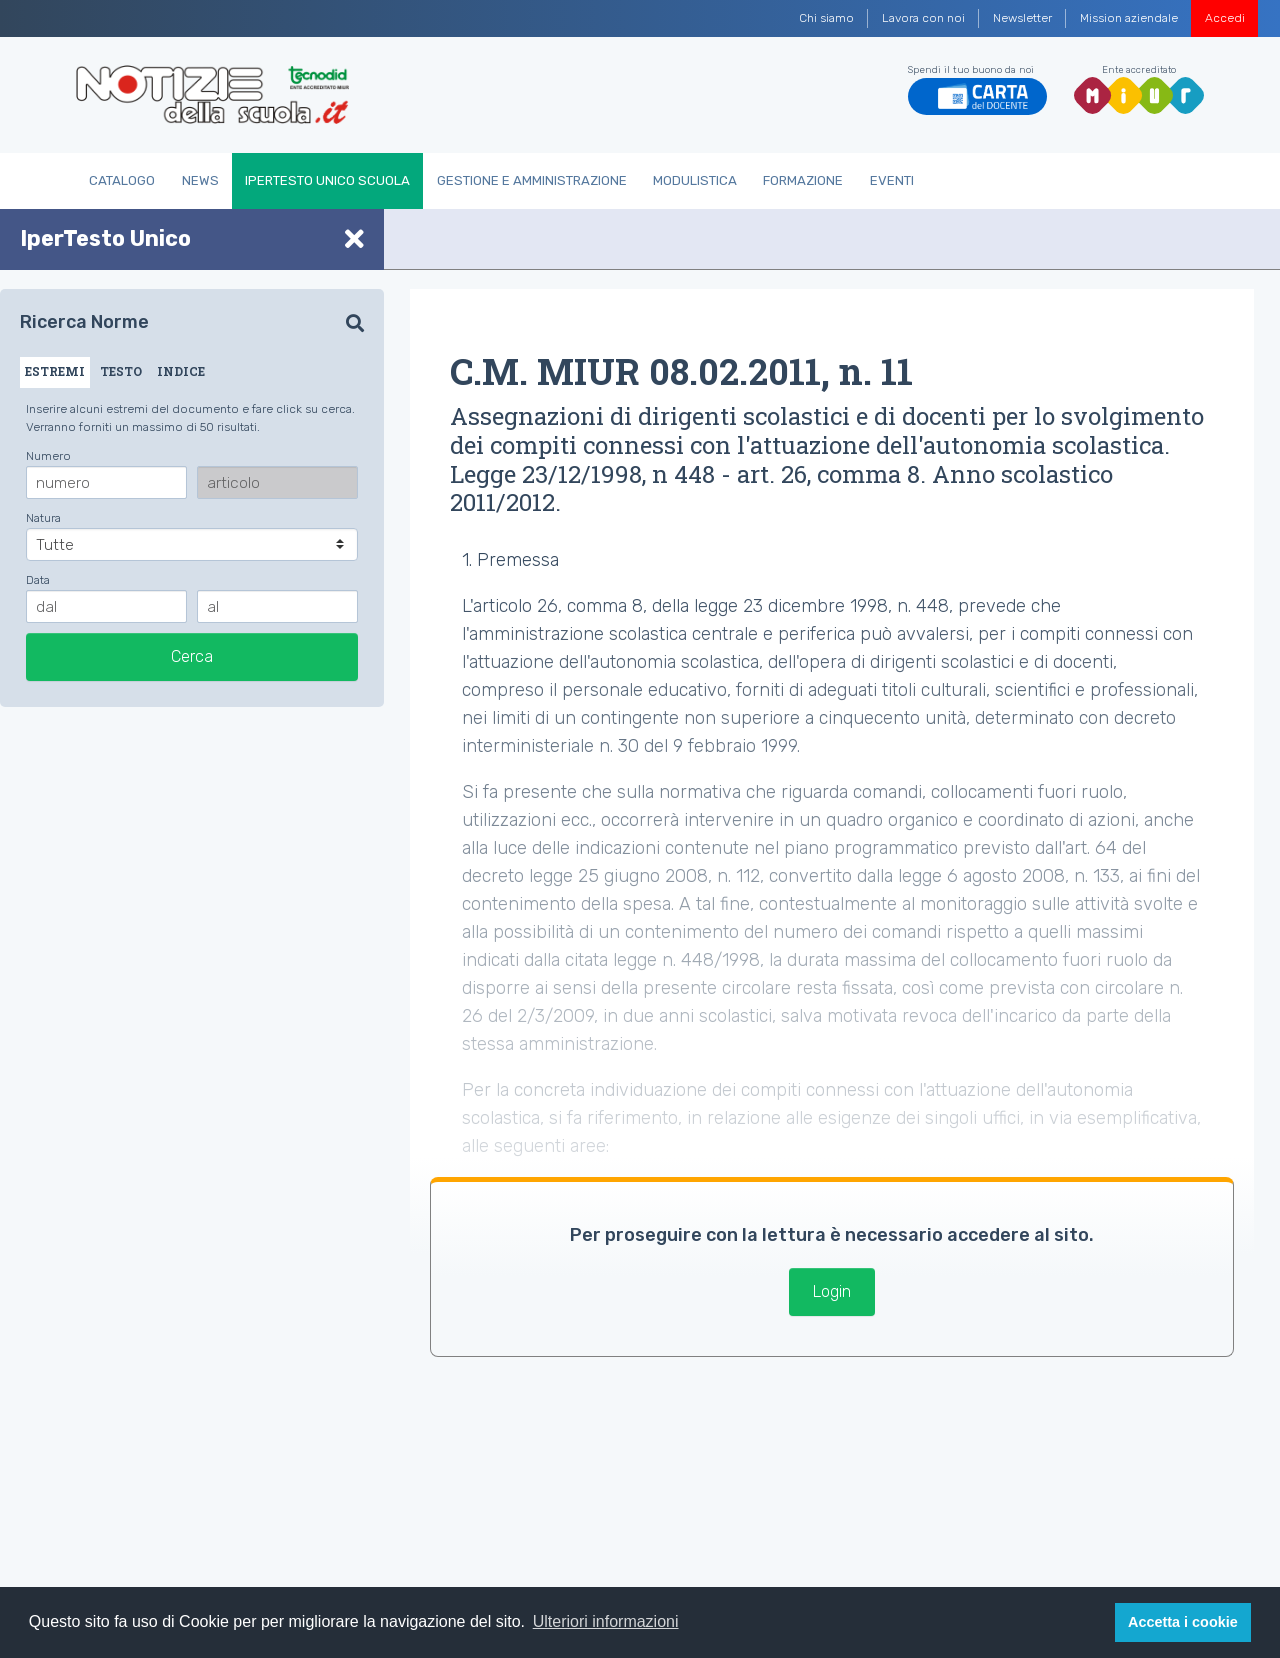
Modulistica (695, 180)
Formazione (803, 180)
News (200, 180)
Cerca (192, 656)
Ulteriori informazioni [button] (606, 1621)
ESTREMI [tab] (55, 371)
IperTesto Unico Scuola (327, 180)
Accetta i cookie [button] (1183, 1622)
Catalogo (122, 180)
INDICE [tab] (181, 371)
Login (832, 1291)
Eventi (892, 180)
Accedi (1225, 18)
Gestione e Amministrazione (532, 180)
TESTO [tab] (121, 371)
